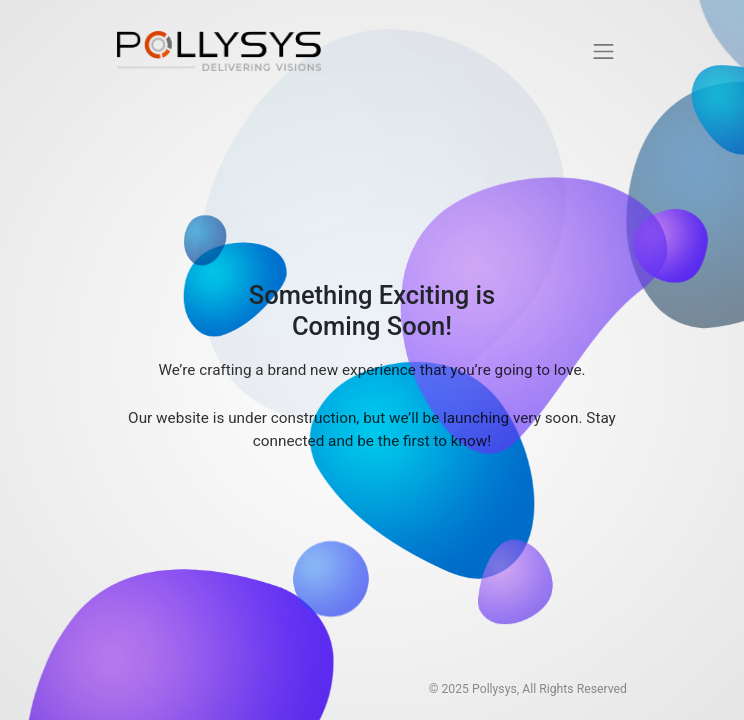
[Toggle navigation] (604, 51)
